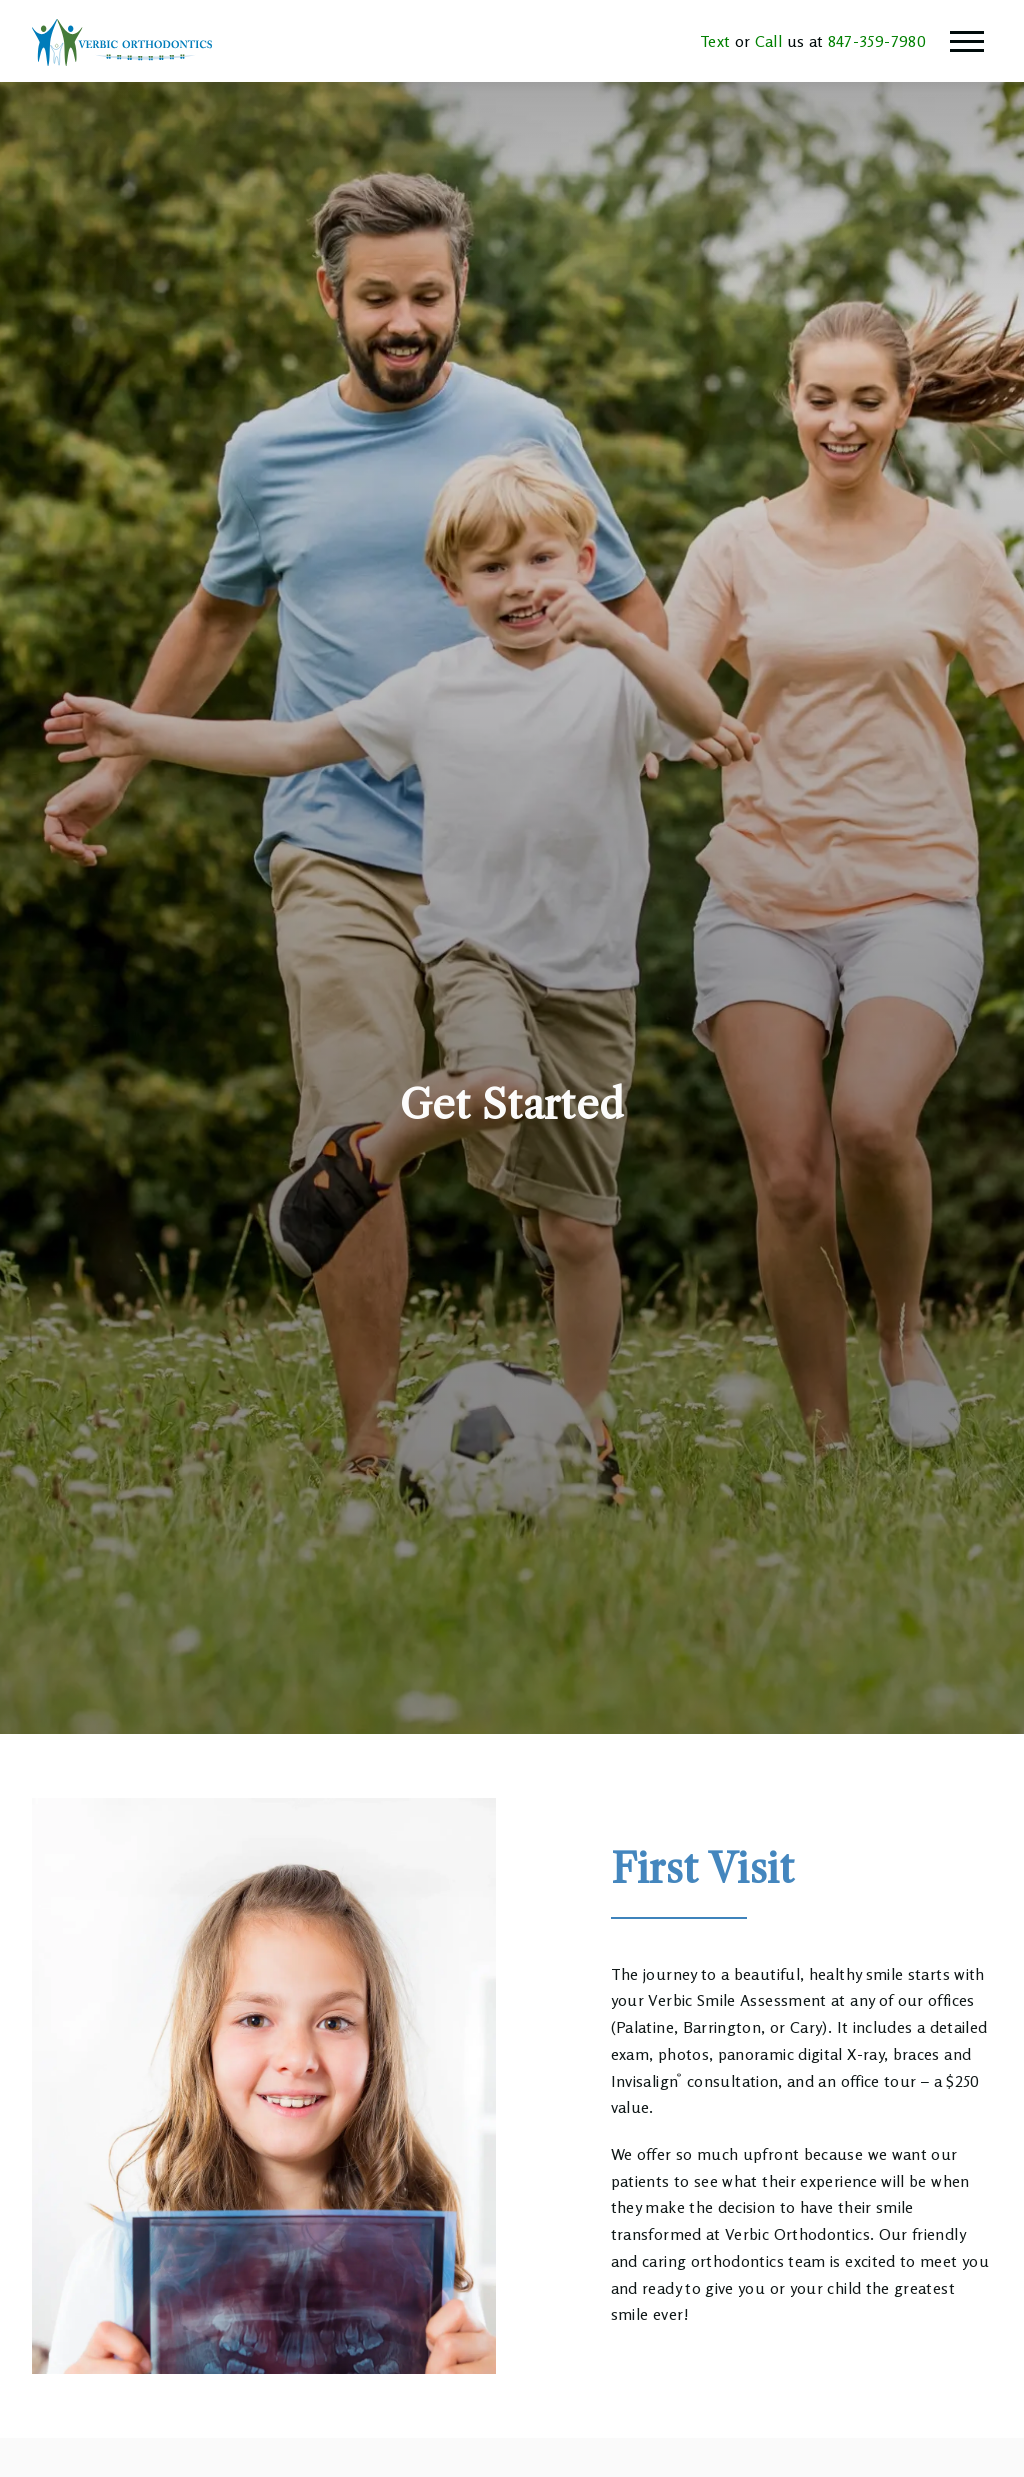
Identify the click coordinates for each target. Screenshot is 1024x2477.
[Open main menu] (967, 41)
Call (766, 41)
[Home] (122, 41)
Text (715, 41)
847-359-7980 (874, 41)
